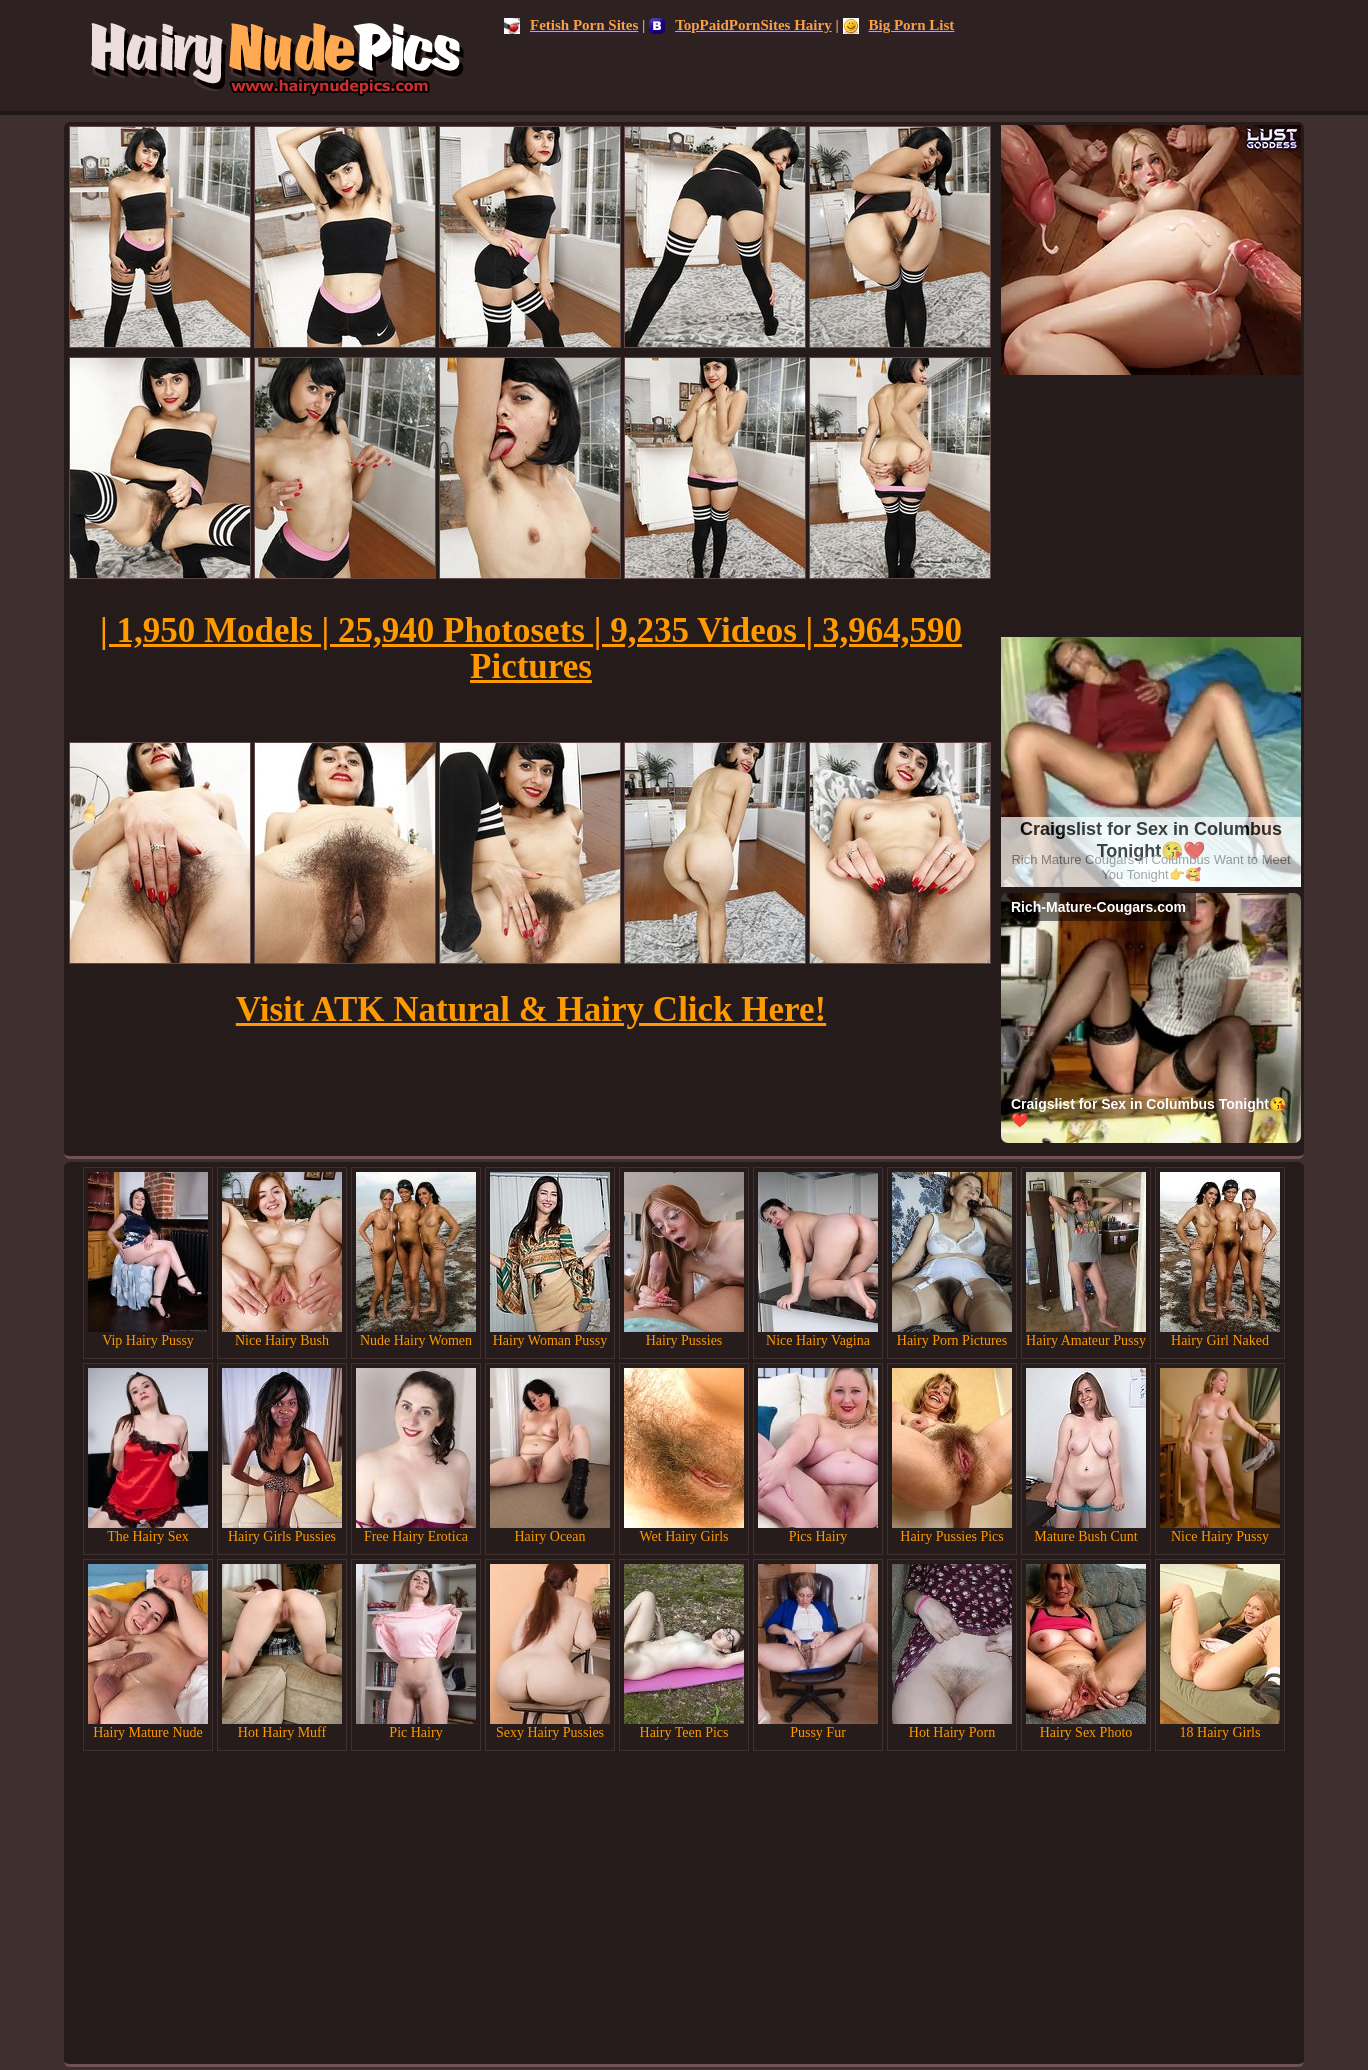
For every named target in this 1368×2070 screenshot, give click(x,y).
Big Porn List (899, 25)
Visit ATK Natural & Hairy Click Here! (531, 1009)
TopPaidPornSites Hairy (740, 25)
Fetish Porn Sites (571, 25)
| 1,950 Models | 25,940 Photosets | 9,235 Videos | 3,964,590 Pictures (531, 648)
